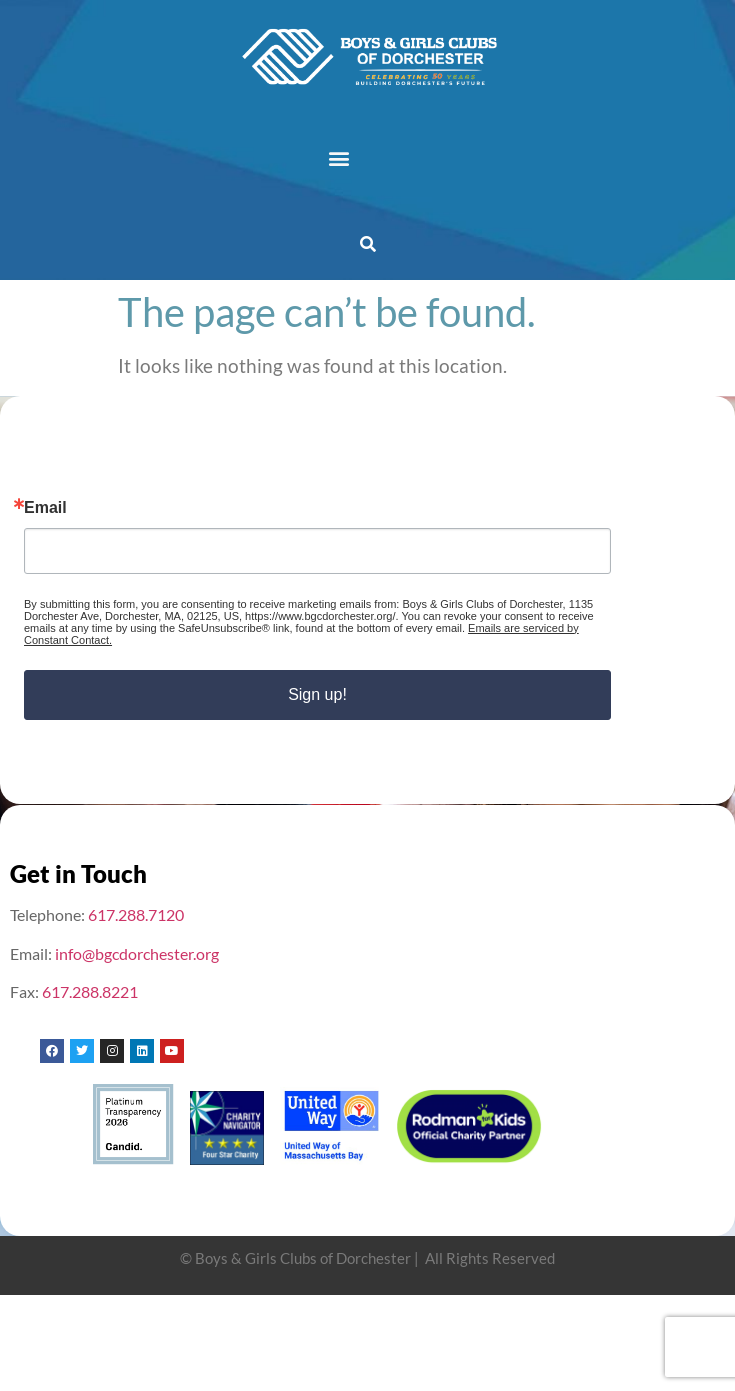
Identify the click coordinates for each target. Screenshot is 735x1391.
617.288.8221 (90, 991)
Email (45, 508)
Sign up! (317, 694)
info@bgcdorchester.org (137, 953)
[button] (338, 157)
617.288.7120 (136, 914)
